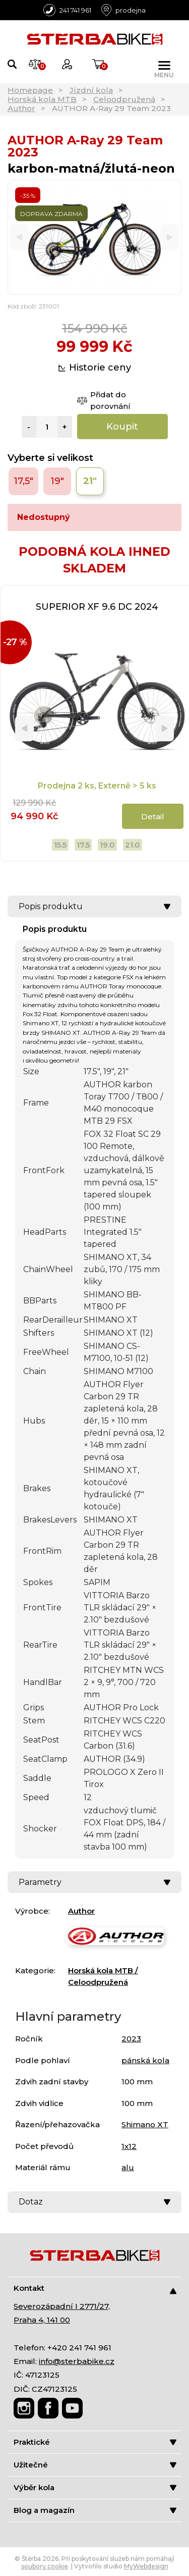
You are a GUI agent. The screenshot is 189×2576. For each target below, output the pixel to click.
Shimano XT (144, 2124)
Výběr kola (95, 2487)
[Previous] (19, 237)
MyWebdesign (146, 2566)
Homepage (30, 90)
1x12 (129, 2146)
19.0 (107, 845)
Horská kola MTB (42, 99)
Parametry (94, 1882)
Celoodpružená (124, 99)
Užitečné (95, 2464)
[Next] (169, 237)
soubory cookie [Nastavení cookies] (44, 2566)
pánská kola (145, 2060)
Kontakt (95, 2288)
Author (21, 108)
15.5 (60, 845)
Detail (152, 816)
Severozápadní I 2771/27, (62, 2306)
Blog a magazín (95, 2510)
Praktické (95, 2442)
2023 (131, 2038)
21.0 (132, 845)
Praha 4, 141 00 (42, 2320)
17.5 (83, 845)
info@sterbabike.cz (76, 2361)
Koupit (122, 426)
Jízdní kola (91, 90)
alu (127, 2167)
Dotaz (94, 2201)
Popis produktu (94, 906)
